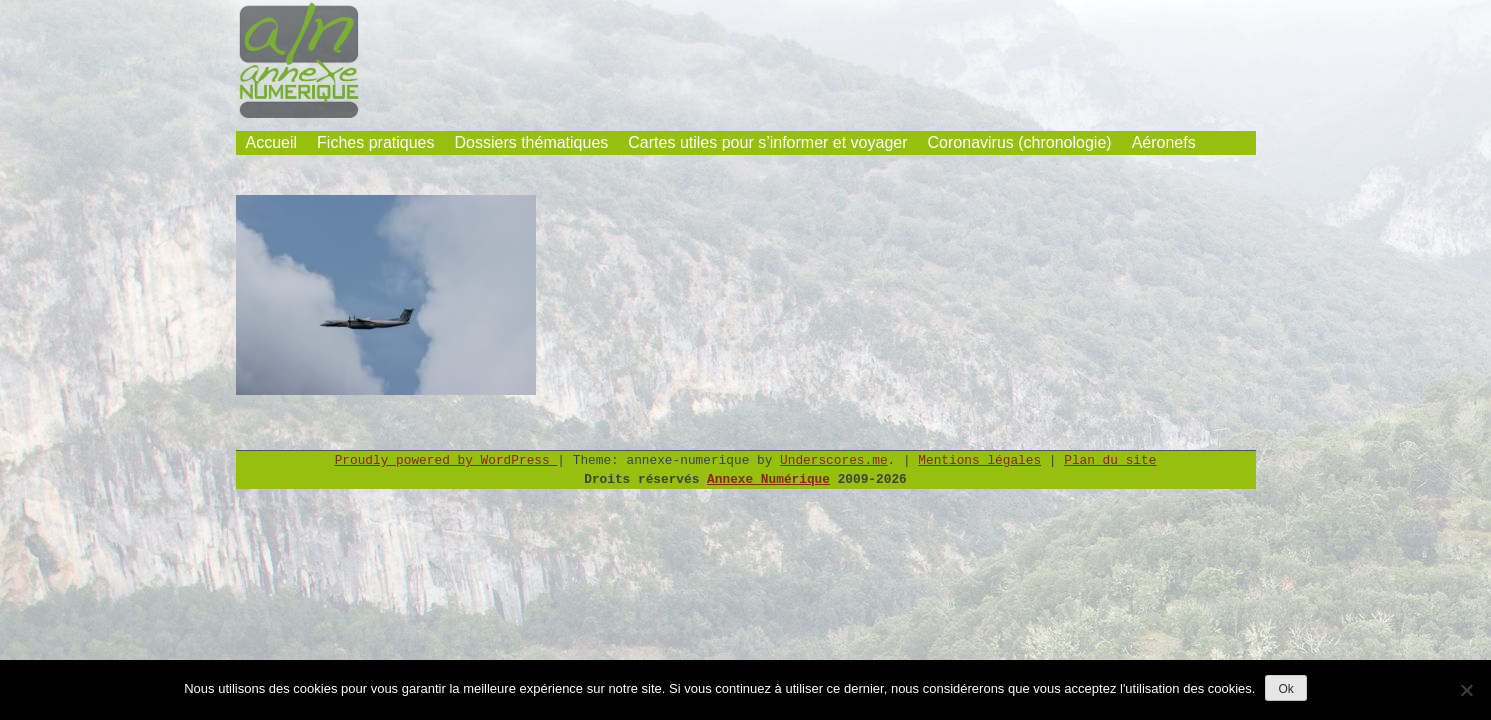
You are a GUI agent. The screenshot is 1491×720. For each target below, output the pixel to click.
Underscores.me (834, 460)
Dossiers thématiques (531, 142)
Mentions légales (979, 460)
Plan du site (1110, 460)
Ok (1285, 689)
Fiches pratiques (375, 142)
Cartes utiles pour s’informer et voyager (767, 142)
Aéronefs (1164, 142)
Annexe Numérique (768, 479)
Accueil (272, 142)
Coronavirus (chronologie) (1020, 142)
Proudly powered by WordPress (446, 460)
